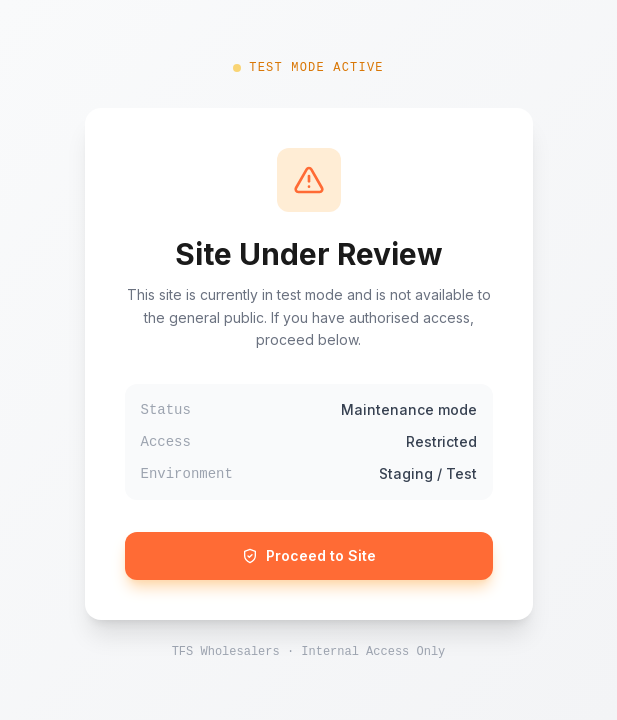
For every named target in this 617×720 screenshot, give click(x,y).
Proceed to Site (309, 555)
